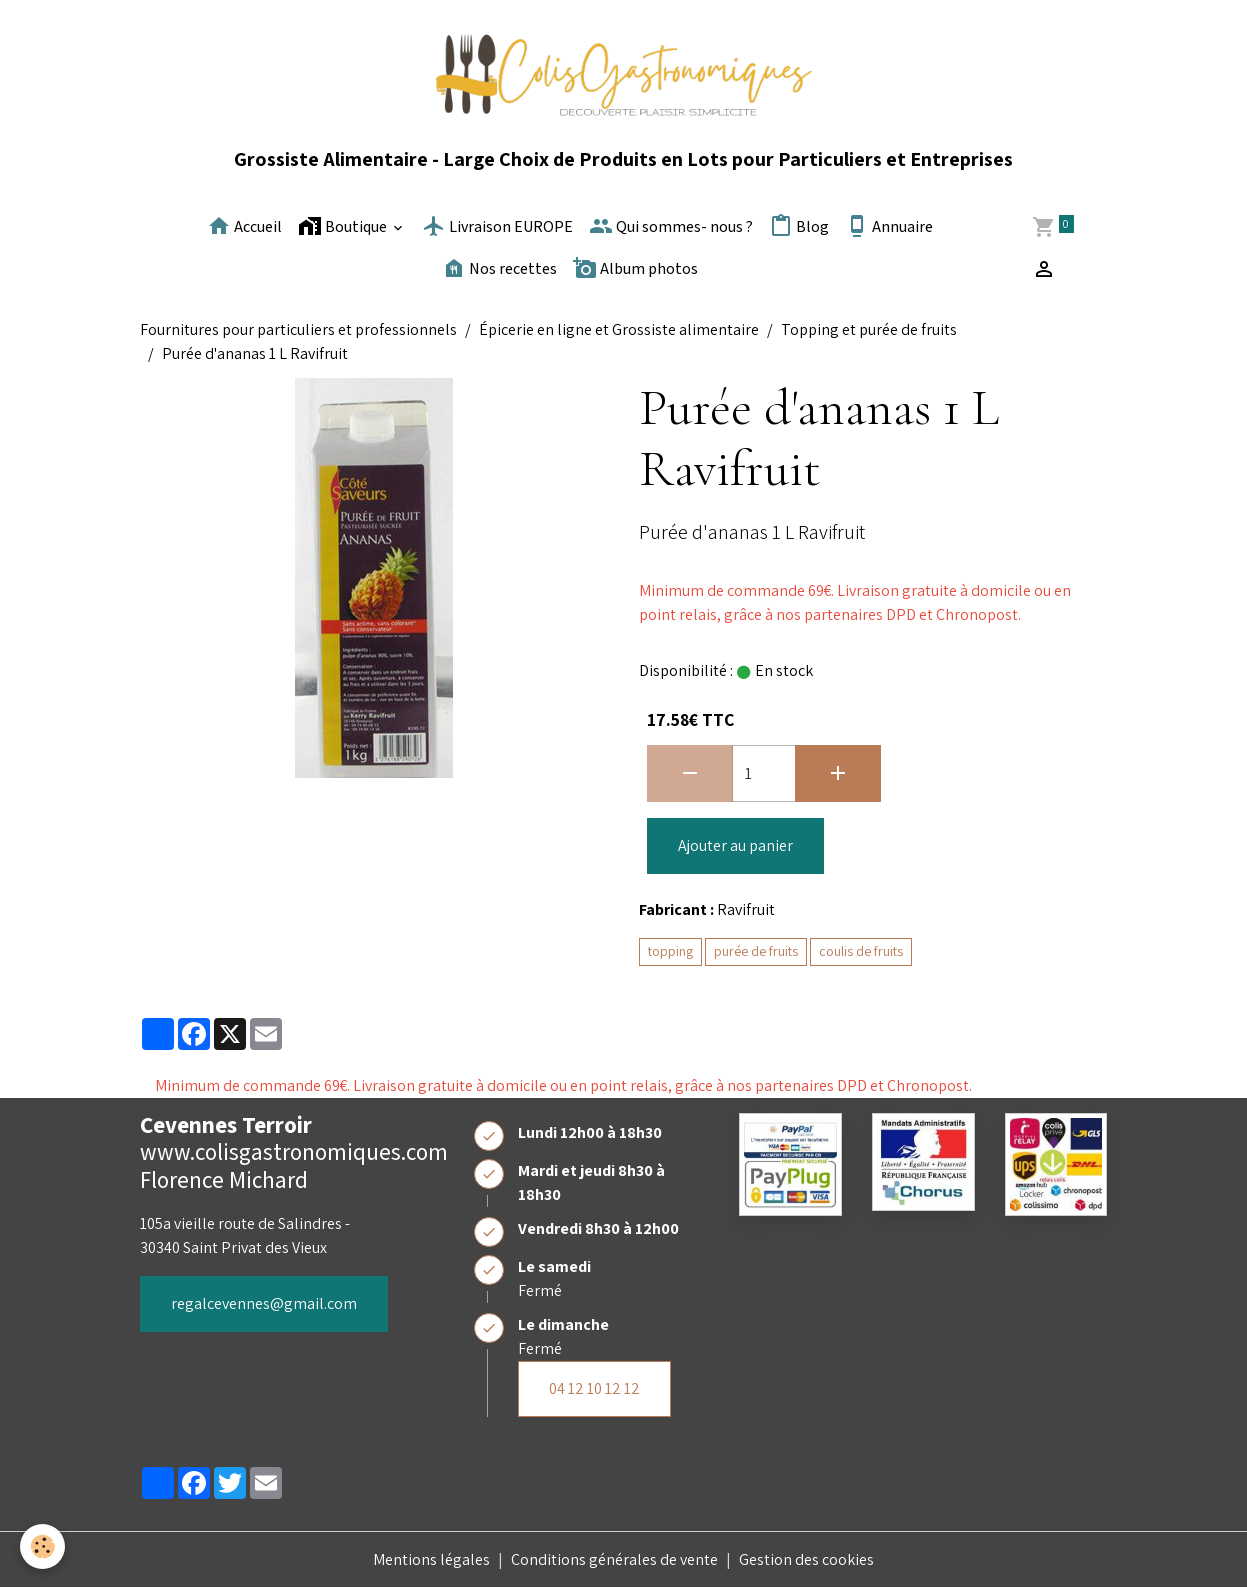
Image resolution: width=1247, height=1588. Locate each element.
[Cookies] (42, 1546)
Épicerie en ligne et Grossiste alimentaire (619, 329)
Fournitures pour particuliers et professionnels (298, 329)
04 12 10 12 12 (594, 1388)
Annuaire (889, 226)
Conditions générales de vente (614, 1559)
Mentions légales (431, 1559)
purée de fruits (756, 951)
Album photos (635, 268)
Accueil (244, 226)
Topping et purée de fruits (869, 329)
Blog (799, 226)
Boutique (344, 226)
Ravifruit (746, 909)
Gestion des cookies (806, 1559)
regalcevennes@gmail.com (264, 1303)
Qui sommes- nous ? (671, 226)
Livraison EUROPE (497, 226)
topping (670, 951)
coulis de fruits (861, 951)
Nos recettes (499, 268)
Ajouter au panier (735, 845)
